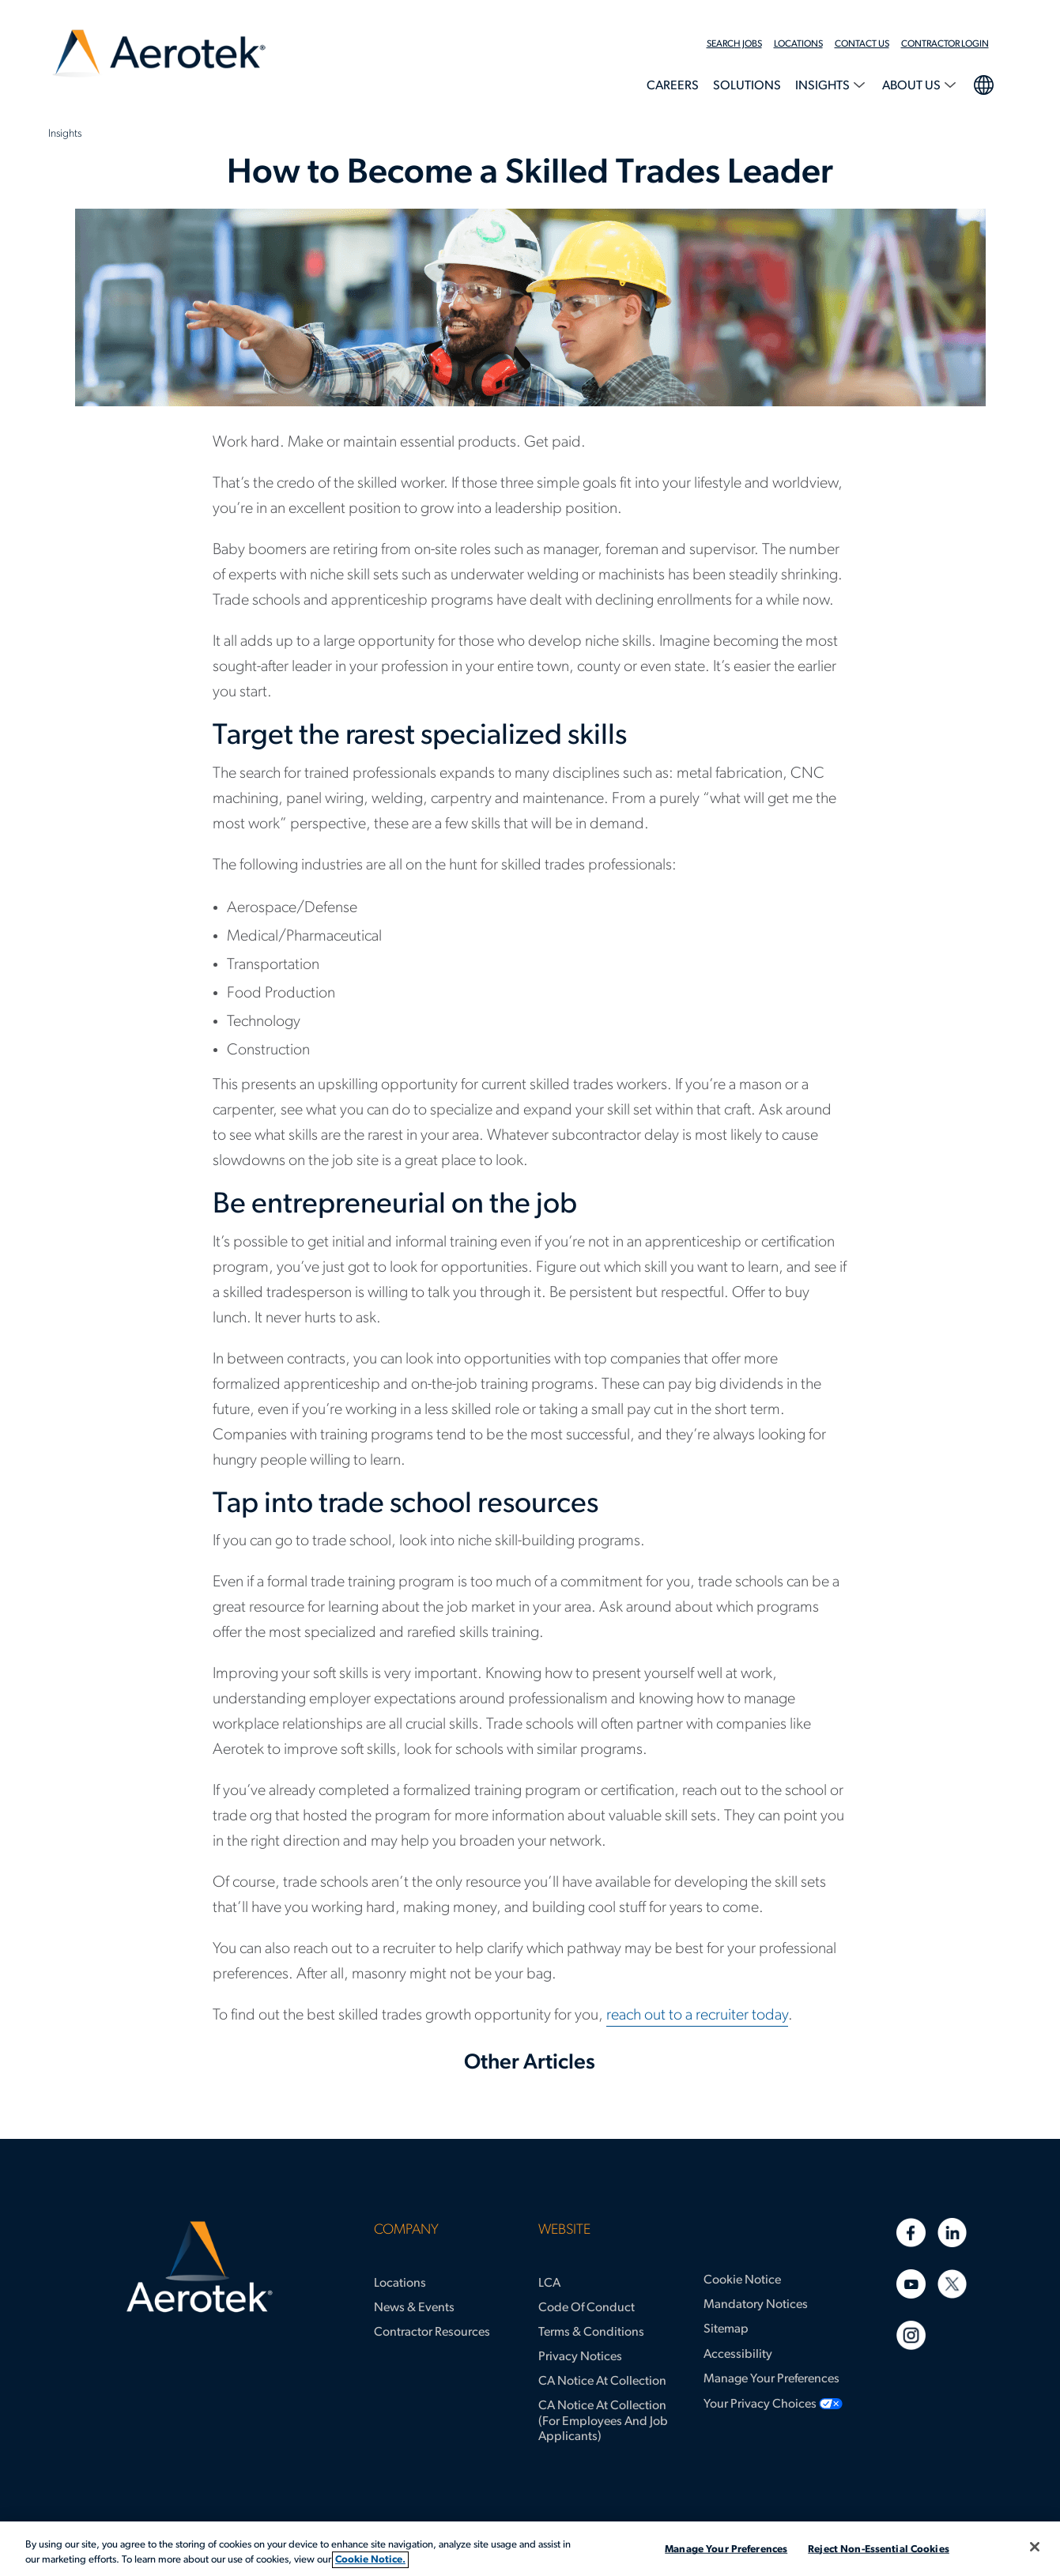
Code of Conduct (586, 2308)
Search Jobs (734, 44)
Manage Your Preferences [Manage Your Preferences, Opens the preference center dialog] (726, 2549)
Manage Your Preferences (771, 2379)
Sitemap (726, 2329)
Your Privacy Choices (760, 2404)
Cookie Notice (742, 2280)
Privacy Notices (580, 2357)
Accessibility (738, 2354)
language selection (983, 83)
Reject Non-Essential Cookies (878, 2549)
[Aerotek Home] (199, 2267)
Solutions (747, 86)
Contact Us (862, 44)
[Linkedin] (952, 2232)
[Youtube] (911, 2284)
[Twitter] (952, 2284)
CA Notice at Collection (602, 2381)
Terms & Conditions (591, 2332)
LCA (549, 2283)
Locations (798, 44)
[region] (530, 2548)
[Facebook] (911, 2232)
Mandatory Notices (756, 2305)
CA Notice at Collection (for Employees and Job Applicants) (603, 2421)
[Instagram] (911, 2335)
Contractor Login (945, 44)
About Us (912, 86)
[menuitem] (740, 44)
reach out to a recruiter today (697, 2015)
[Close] (1034, 2546)
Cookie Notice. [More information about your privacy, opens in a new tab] (370, 2560)
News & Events (414, 2308)
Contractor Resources (432, 2332)
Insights (823, 86)
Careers (673, 86)
